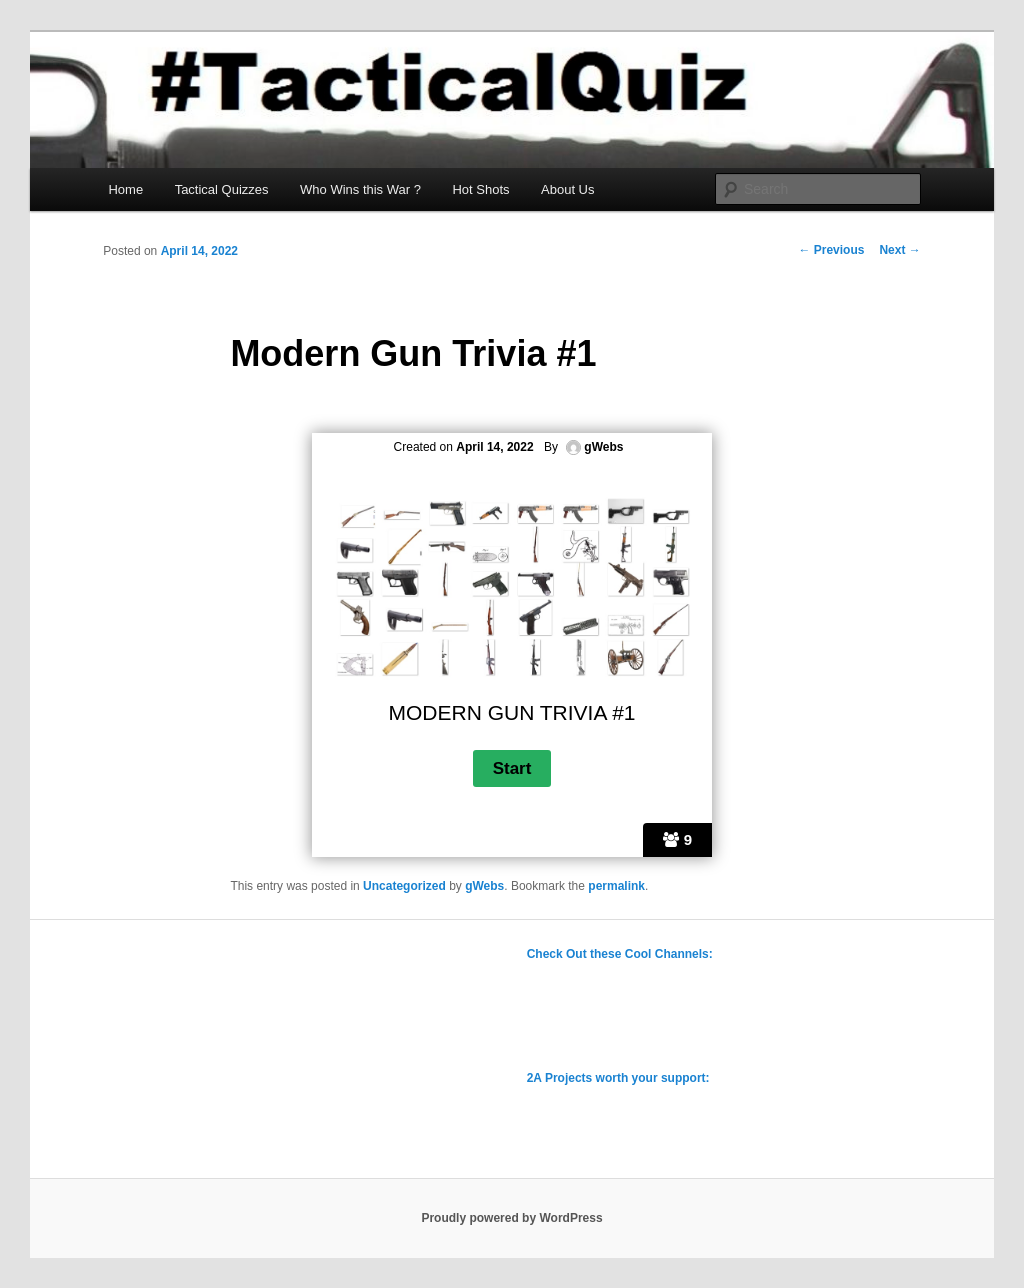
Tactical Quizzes (222, 189)
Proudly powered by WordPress (511, 1218)
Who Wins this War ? (360, 189)
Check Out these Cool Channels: (620, 954)
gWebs (484, 886)
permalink (616, 886)
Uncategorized (404, 886)
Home (125, 189)
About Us (567, 189)
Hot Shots (480, 189)
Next (899, 250)
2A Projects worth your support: (618, 1078)
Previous (831, 250)
